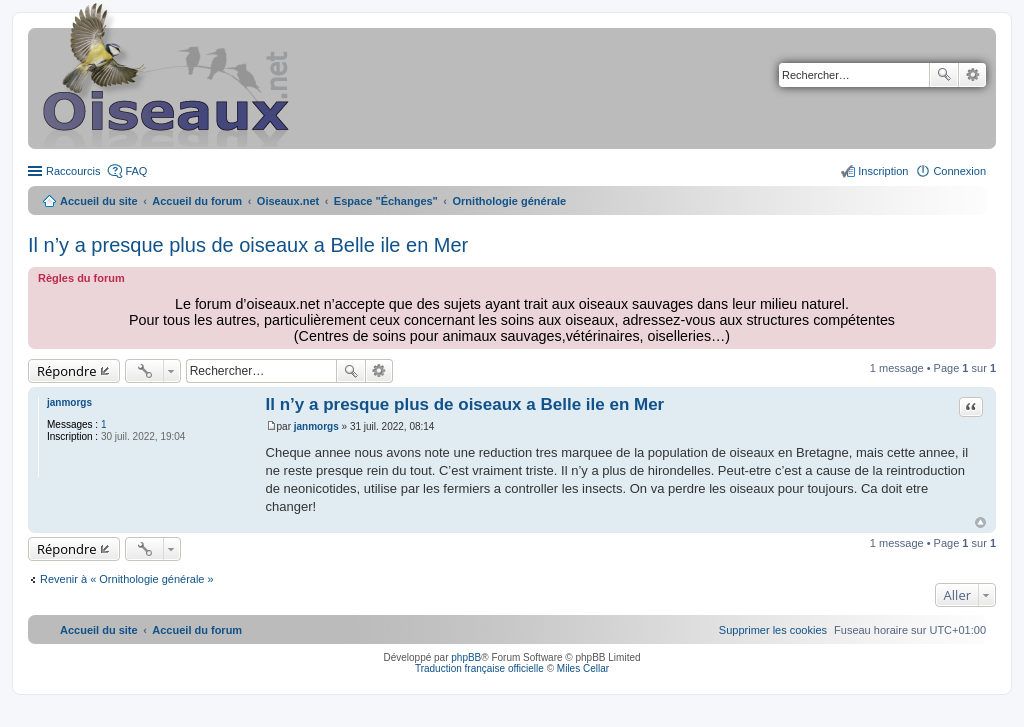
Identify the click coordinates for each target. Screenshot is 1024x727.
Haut (980, 522)
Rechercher (944, 75)
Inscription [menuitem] (883, 171)
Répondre (67, 371)
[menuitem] (773, 630)
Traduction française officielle (479, 668)
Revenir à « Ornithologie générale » (127, 579)
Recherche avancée (972, 75)
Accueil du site (99, 201)
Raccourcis (73, 171)
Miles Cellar (583, 668)
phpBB (466, 657)
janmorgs (69, 402)
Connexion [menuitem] (959, 171)
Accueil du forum (197, 201)
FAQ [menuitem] (136, 171)
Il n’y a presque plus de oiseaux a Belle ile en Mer (248, 245)
